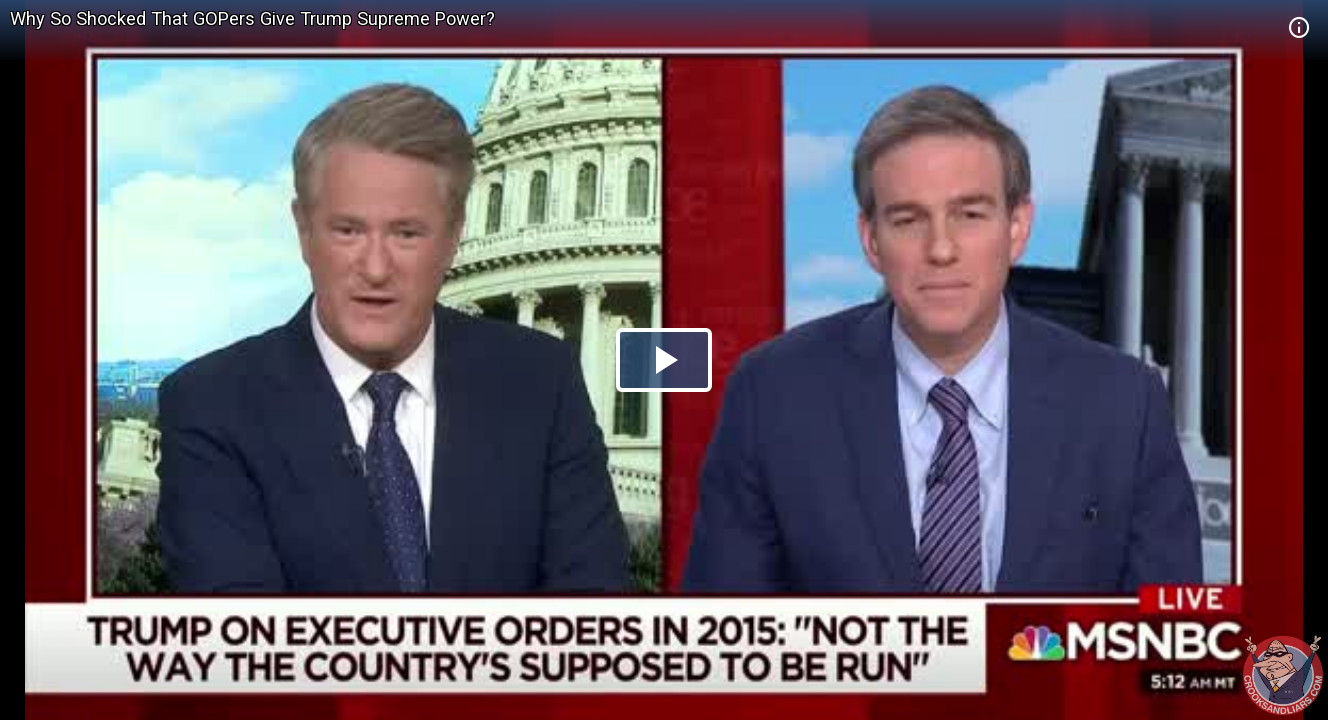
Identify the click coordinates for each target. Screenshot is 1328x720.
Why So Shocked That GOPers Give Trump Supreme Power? (252, 18)
